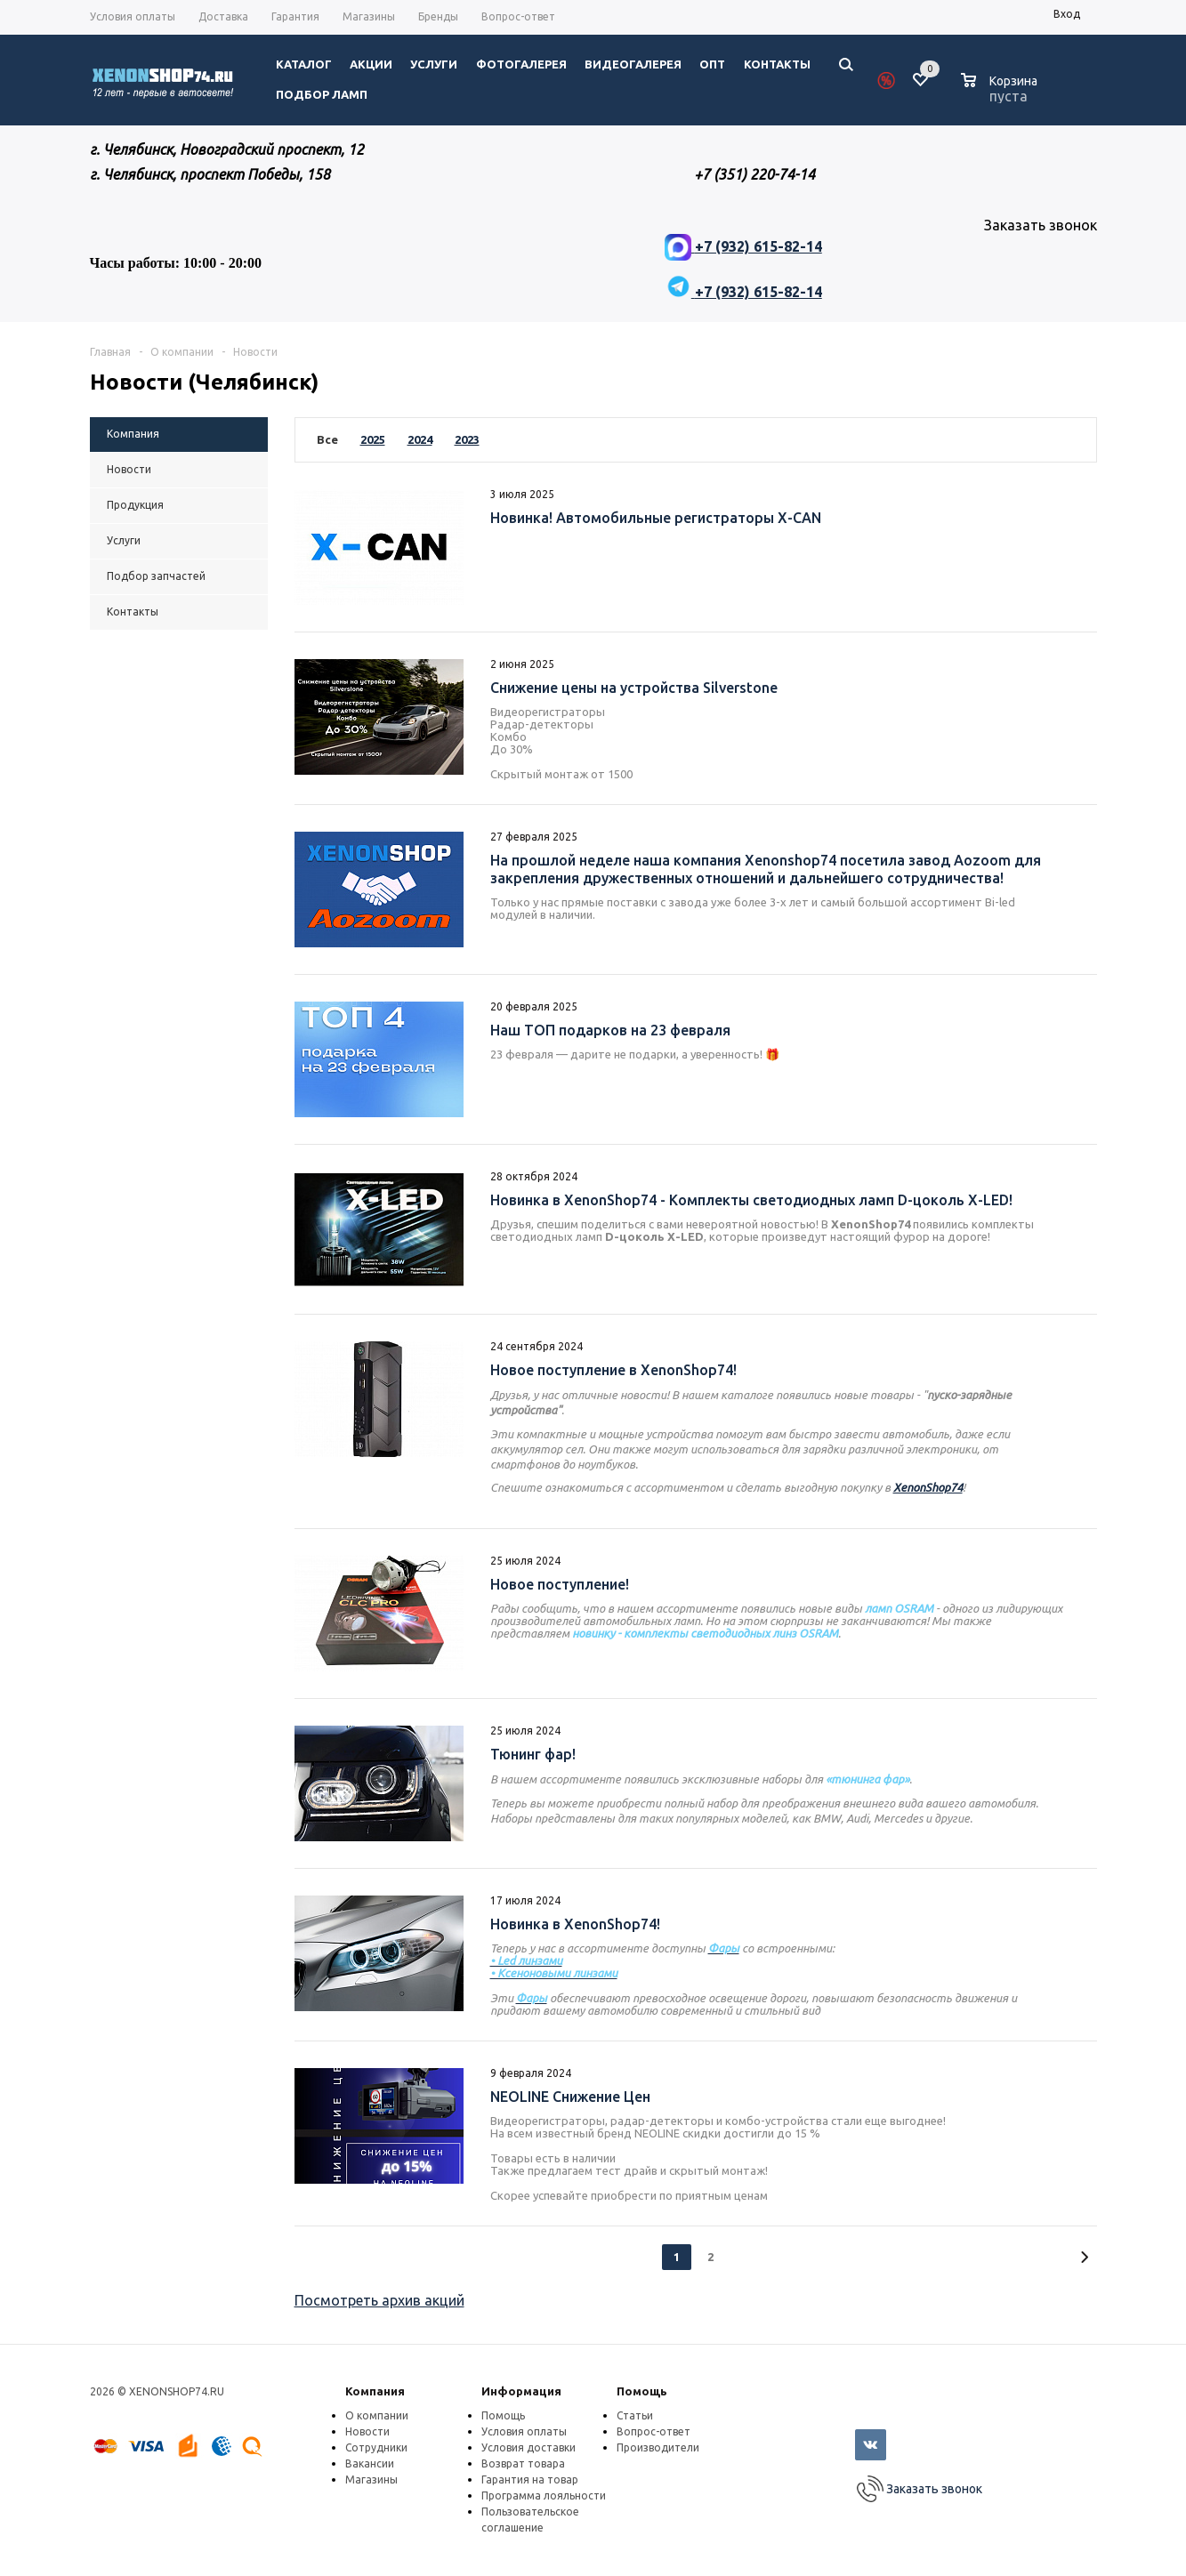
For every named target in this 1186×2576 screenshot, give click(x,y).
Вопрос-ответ (653, 2431)
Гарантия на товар (529, 2479)
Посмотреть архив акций (379, 2300)
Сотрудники (376, 2447)
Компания (375, 2391)
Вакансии (369, 2463)
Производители (658, 2447)
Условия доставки (528, 2447)
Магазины (371, 2479)
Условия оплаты (524, 2431)
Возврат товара (523, 2463)
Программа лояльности (543, 2495)
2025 (372, 439)
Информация (521, 2391)
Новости (367, 2431)
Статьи (635, 2415)
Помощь (642, 2391)
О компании (376, 2415)
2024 (419, 439)
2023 (467, 439)
